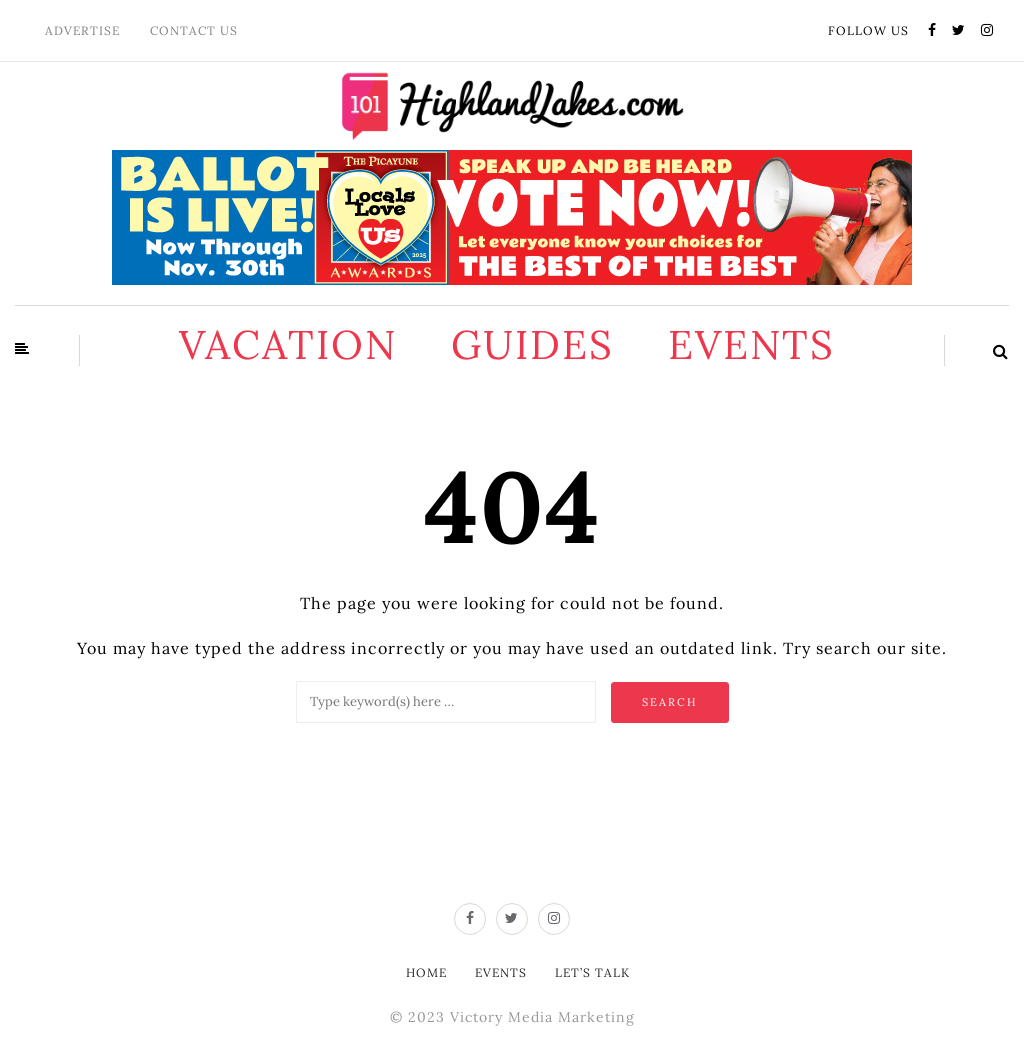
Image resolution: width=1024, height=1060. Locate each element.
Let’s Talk (592, 972)
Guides (532, 344)
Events (751, 344)
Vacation (288, 344)
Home (426, 972)
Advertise (82, 30)
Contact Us (194, 30)
